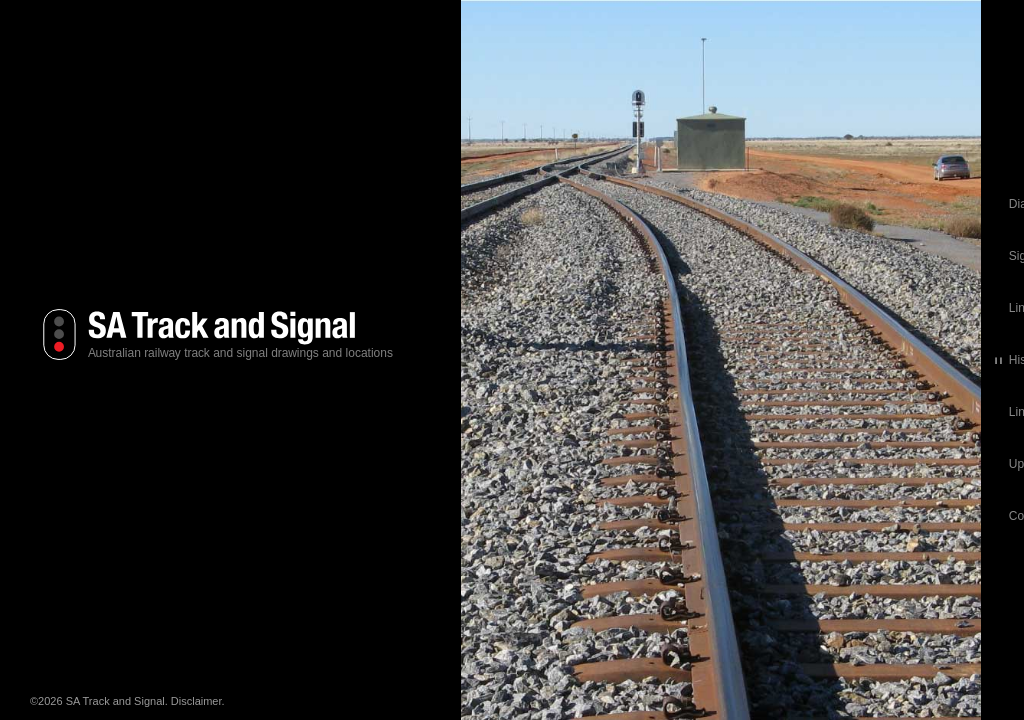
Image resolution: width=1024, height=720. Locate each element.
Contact (527, 516)
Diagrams (532, 204)
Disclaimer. (198, 701)
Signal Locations (551, 256)
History (525, 360)
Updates (529, 464)
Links (521, 412)
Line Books (536, 308)
